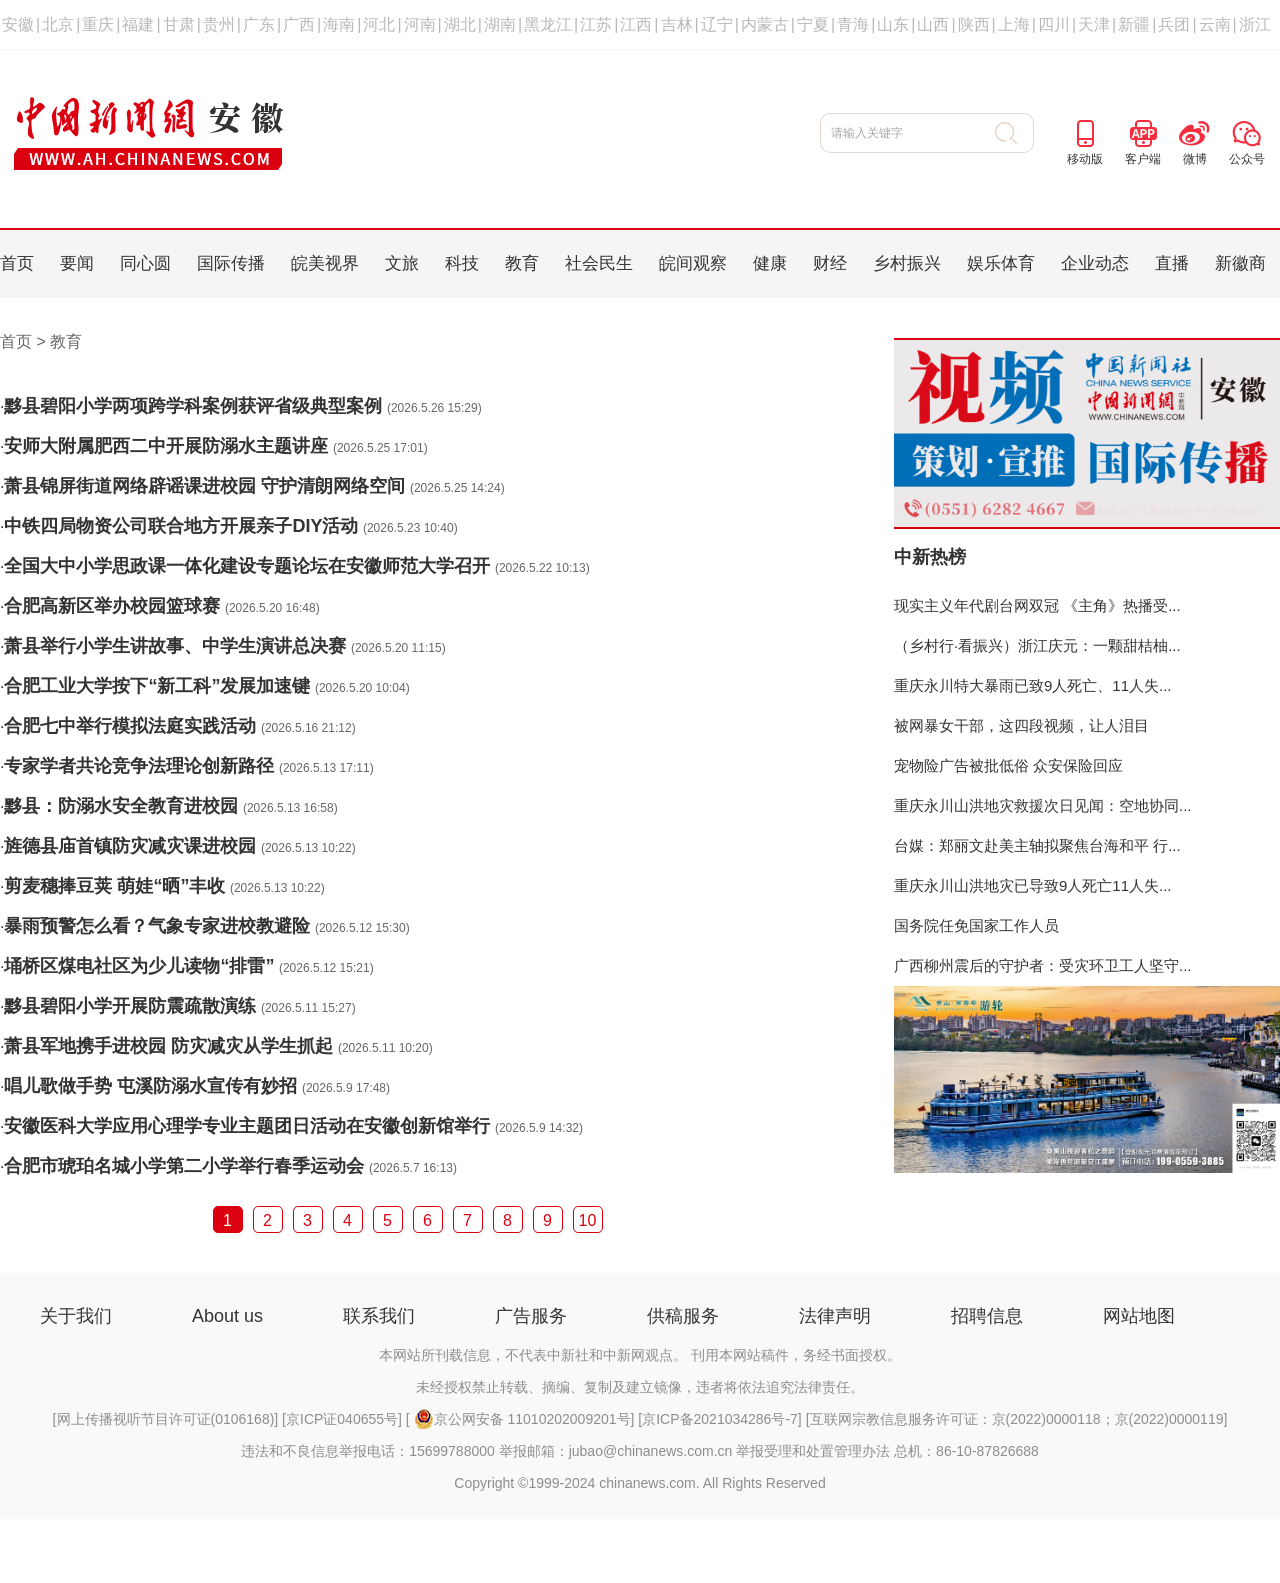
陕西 (974, 24)
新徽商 (1240, 263)
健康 (770, 263)
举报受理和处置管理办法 (813, 1451)
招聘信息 (987, 1316)
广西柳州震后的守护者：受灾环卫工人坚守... (1043, 965)
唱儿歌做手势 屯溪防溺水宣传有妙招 (150, 1086)
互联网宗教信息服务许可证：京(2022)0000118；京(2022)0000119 (1017, 1419)
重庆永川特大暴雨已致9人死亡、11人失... (1033, 685)
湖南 (500, 24)
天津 (1094, 24)
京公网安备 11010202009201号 (522, 1419)
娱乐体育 (1001, 263)
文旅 (402, 263)
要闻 (77, 263)
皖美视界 (325, 263)
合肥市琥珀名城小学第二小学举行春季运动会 (184, 1166)
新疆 (1134, 24)
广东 (259, 24)
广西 (299, 24)
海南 (339, 24)
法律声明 (835, 1316)
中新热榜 (930, 557)
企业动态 (1095, 263)
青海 (853, 24)
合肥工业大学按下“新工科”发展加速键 (157, 686)
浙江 (1255, 24)
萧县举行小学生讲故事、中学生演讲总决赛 (175, 646)
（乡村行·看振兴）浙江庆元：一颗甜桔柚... (1037, 645)
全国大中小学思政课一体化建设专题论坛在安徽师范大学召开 (247, 566)
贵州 (219, 24)
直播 (1172, 263)
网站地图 (1139, 1316)
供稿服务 (683, 1316)
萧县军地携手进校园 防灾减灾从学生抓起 (168, 1046)
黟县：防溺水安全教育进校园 (121, 806)
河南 (420, 24)
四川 (1054, 24)
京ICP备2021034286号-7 (720, 1419)
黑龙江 (548, 24)
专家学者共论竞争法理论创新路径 (139, 766)
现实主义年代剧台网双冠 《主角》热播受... (1037, 605)
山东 (893, 24)
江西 (636, 24)
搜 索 (1014, 133)
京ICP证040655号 (342, 1419)
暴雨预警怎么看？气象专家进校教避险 (157, 926)
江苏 (596, 24)
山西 (933, 24)
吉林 (677, 24)
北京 (58, 24)
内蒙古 (765, 24)
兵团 (1174, 24)
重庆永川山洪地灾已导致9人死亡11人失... (1033, 885)
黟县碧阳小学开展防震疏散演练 (130, 1006)
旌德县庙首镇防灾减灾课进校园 (130, 846)
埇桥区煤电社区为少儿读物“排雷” (139, 966)
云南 (1215, 24)
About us (227, 1316)
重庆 (98, 24)
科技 (462, 263)
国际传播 (231, 263)
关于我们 (76, 1316)
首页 (17, 263)
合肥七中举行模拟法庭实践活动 (130, 726)
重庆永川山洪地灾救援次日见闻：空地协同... (1043, 805)
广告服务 (531, 1316)
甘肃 (179, 24)
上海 (1014, 24)
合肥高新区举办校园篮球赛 (112, 606)
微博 (1195, 159)
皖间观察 (693, 263)
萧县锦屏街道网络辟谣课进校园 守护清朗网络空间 (204, 486)
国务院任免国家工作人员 (976, 925)
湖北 (460, 24)
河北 (379, 24)
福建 (138, 24)
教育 (522, 263)
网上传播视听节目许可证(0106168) (166, 1419)
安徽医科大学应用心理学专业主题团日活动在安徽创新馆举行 (247, 1126)
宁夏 (813, 24)
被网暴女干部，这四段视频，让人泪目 (1021, 725)
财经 (830, 263)
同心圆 (145, 263)
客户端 (1143, 159)
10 (588, 1220)
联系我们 (379, 1316)
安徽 (18, 24)
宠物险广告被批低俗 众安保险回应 (1008, 765)
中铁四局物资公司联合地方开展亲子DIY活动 (181, 526)
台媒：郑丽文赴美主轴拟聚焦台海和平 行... (1037, 845)
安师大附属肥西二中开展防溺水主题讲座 (166, 446)
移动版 (1085, 159)
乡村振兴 (907, 263)
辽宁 (717, 24)
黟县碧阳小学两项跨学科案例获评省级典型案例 (193, 406)
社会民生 (599, 263)
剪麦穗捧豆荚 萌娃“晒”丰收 (114, 886)
